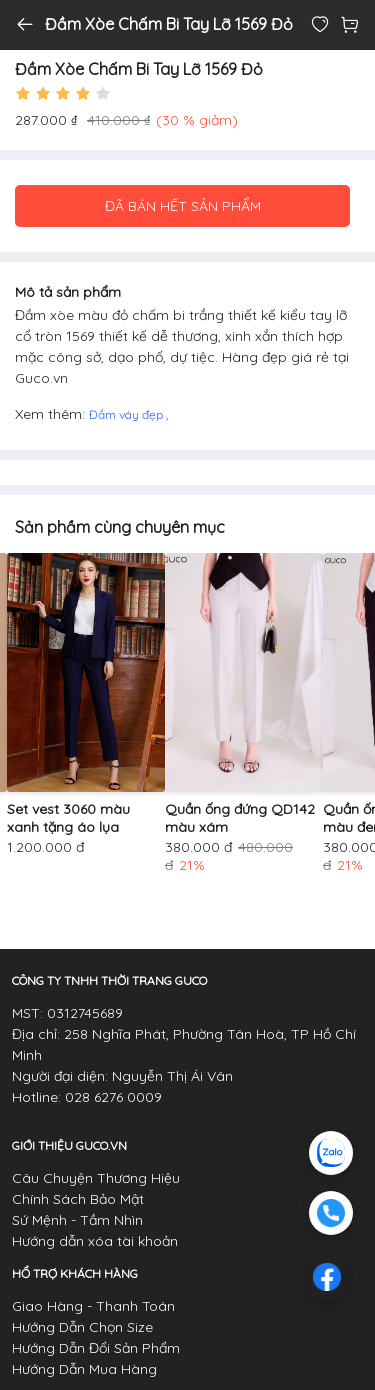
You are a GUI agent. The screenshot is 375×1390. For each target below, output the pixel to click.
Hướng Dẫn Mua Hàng (84, 1369)
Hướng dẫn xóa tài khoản (95, 1241)
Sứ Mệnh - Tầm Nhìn (77, 1220)
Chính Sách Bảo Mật (78, 1199)
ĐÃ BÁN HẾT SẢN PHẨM (183, 206)
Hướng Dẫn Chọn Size (82, 1327)
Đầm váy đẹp (127, 414)
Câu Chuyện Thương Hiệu (96, 1178)
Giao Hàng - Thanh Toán (93, 1306)
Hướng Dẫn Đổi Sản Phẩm (96, 1348)
